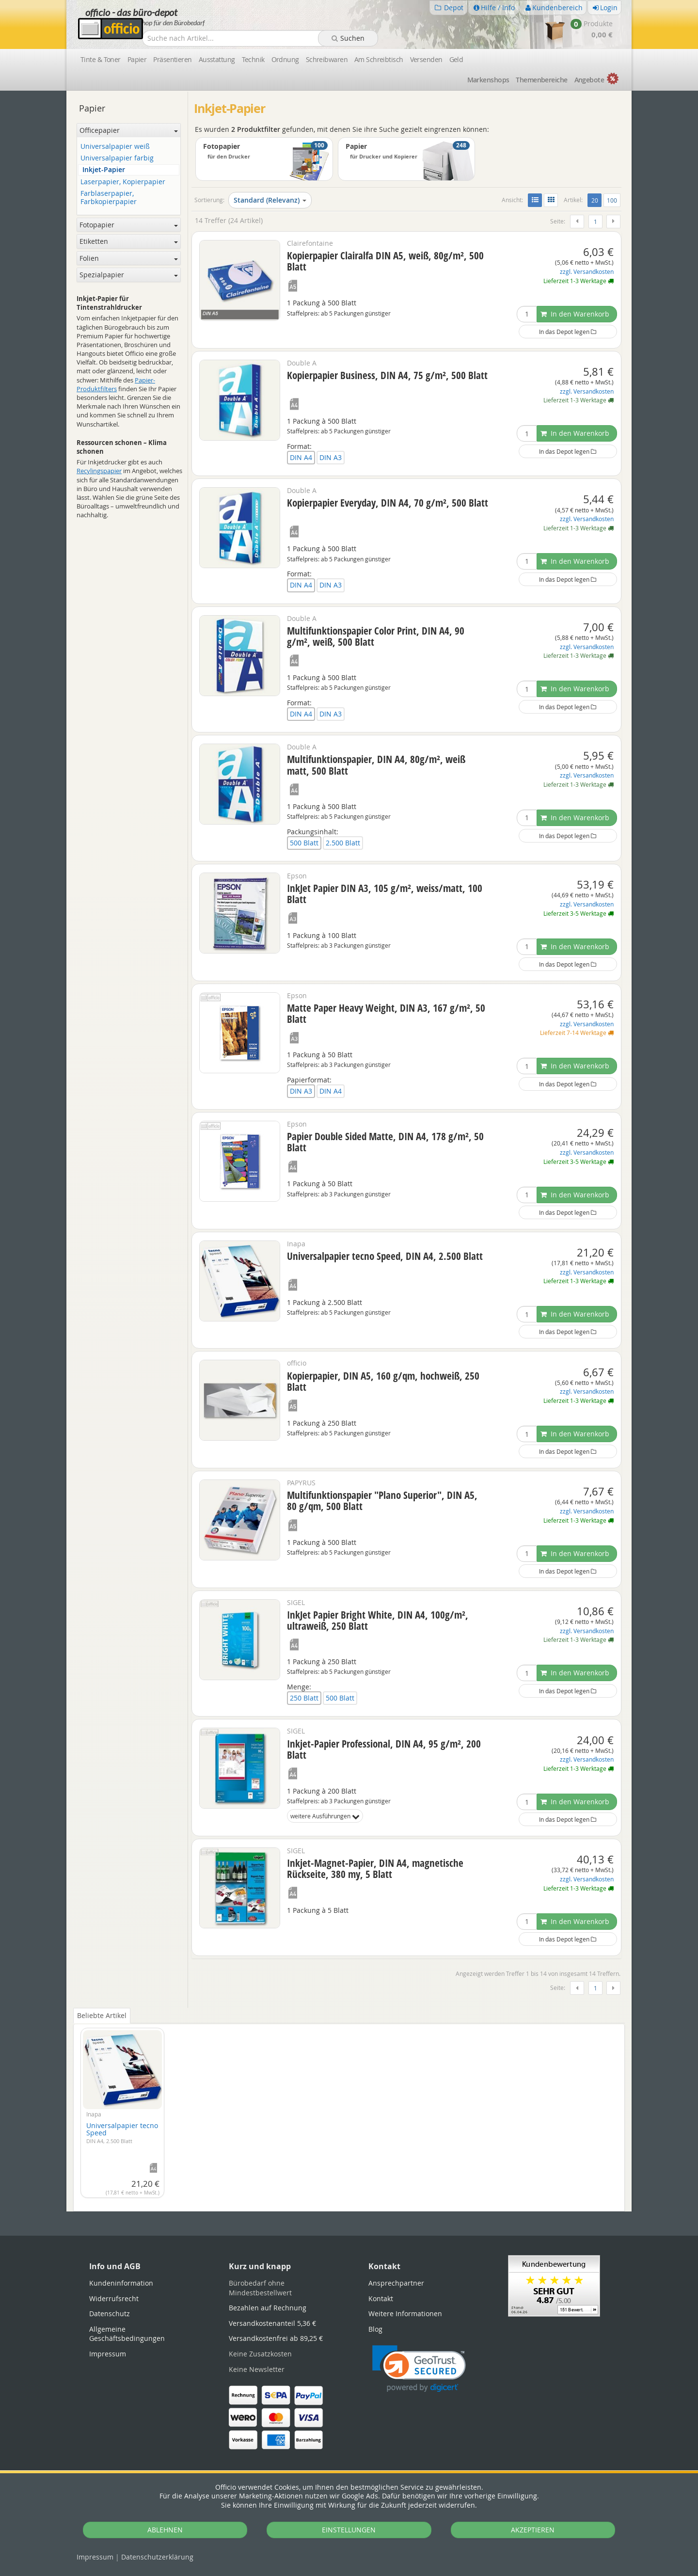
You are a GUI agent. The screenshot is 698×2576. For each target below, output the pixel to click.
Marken (488, 79)
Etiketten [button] (128, 241)
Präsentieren (172, 59)
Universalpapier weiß (115, 147)
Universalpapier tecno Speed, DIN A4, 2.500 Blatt (385, 1256)
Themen (541, 79)
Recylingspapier (99, 470)
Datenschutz (157, 2556)
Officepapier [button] (128, 130)
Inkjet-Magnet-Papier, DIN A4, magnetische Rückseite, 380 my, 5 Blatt (375, 1868)
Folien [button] (128, 258)
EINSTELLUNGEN (349, 2529)
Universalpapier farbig (117, 158)
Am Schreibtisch (378, 59)
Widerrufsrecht (114, 2298)
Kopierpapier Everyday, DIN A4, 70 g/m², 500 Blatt (387, 502)
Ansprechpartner (396, 2283)
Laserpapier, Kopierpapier (122, 182)
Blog (375, 2329)
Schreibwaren (327, 59)
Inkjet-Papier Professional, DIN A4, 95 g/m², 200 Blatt (384, 1749)
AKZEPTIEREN (533, 2529)
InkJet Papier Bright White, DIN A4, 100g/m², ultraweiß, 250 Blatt (377, 1620)
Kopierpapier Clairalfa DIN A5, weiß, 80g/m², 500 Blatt (385, 261)
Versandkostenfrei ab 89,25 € (276, 2338)
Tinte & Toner (100, 59)
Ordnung (285, 59)
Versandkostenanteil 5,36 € (272, 2323)
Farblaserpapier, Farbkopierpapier (108, 198)
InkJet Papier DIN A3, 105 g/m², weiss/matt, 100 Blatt (384, 893)
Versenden (426, 59)
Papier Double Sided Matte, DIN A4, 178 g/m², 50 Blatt (385, 1141)
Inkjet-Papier (103, 170)
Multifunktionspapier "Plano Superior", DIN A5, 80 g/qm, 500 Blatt (382, 1500)
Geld (456, 59)
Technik (253, 59)
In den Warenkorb (574, 313)
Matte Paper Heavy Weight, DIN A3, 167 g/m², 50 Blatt (386, 1013)
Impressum (95, 2556)
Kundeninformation (121, 2283)
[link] (419, 2368)
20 (596, 199)
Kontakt (380, 2298)
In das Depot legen (567, 331)
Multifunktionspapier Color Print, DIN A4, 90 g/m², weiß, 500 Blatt (375, 636)
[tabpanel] (349, 2110)
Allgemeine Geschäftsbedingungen (127, 2333)
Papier (137, 59)
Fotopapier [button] (128, 224)
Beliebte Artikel (102, 2015)
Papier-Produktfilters (116, 384)
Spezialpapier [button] (128, 274)
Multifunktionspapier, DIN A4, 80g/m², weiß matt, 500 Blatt (376, 764)
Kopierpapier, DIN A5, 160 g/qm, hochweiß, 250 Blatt (383, 1381)
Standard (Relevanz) (270, 200)
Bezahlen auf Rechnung (267, 2307)
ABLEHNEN (165, 2529)
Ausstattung (217, 59)
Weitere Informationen (405, 2313)
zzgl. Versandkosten (587, 271)
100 (612, 200)
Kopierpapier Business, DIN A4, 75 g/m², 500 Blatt (387, 375)
